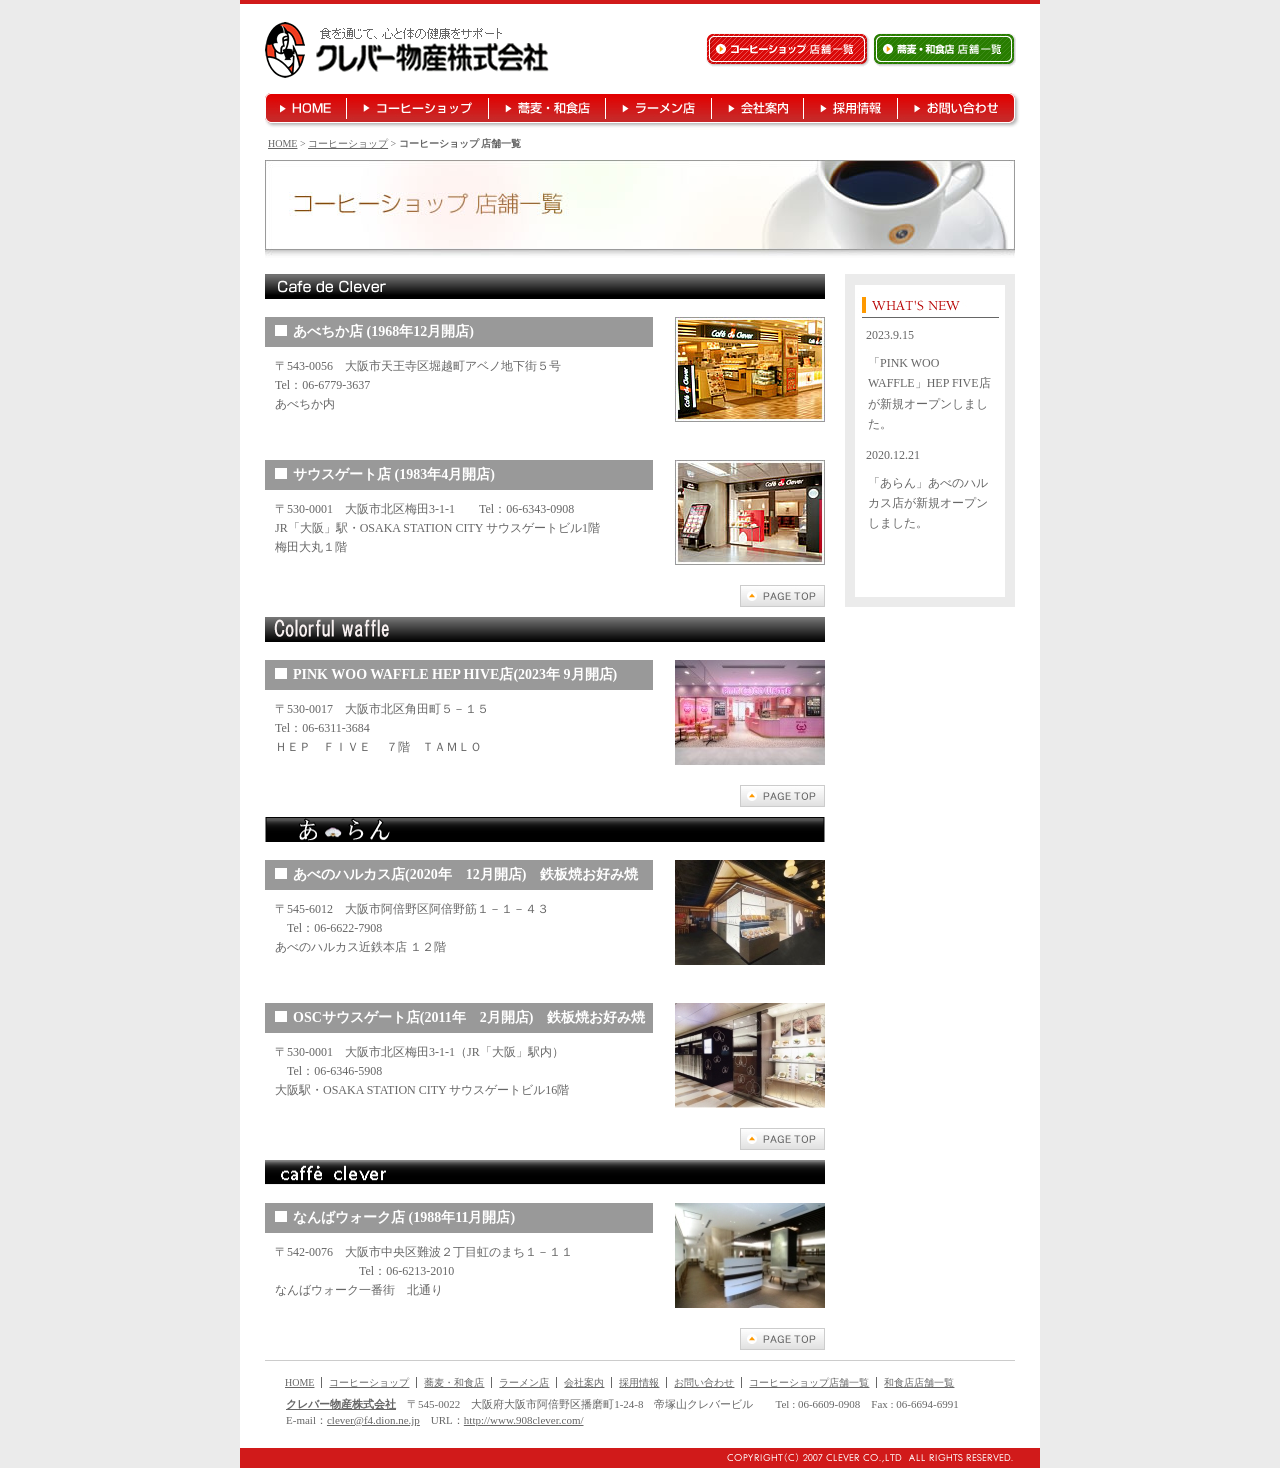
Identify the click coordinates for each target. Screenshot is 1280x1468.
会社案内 (584, 1382)
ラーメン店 (524, 1382)
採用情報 (639, 1382)
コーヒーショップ (348, 143)
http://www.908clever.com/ (524, 1420)
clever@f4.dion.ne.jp (373, 1420)
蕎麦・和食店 (454, 1382)
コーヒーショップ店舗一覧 (809, 1382)
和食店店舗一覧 (919, 1382)
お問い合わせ (704, 1382)
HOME (282, 143)
